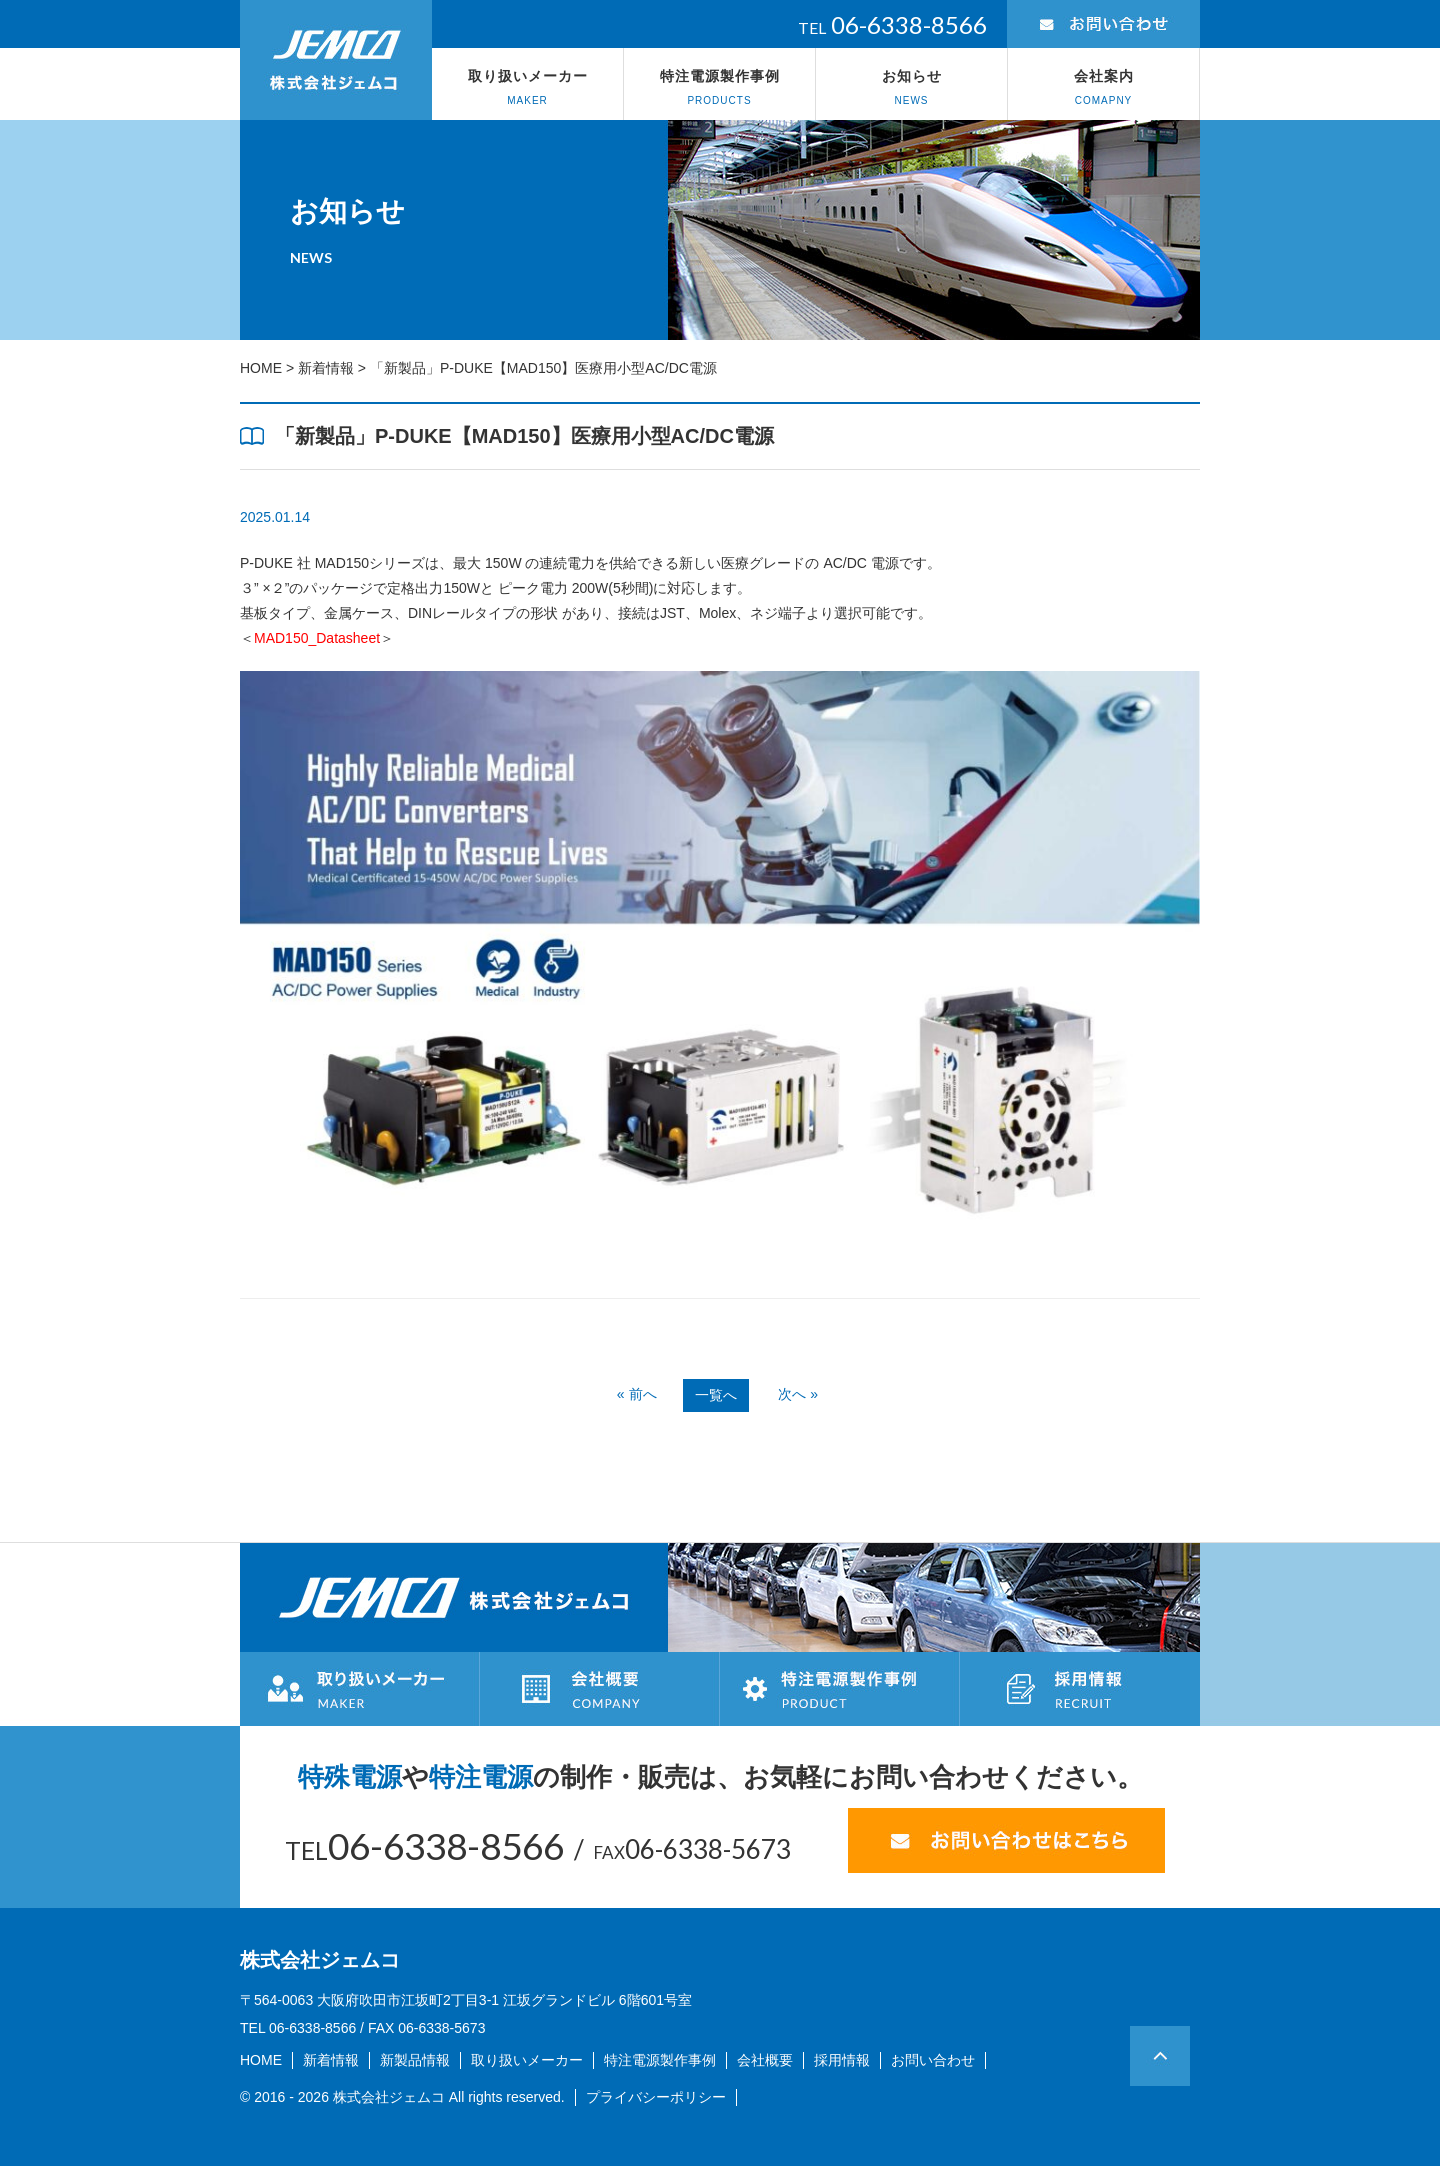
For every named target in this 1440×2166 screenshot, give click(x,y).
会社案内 (1103, 88)
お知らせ (911, 88)
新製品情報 (415, 2060)
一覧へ (716, 1395)
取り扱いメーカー (527, 88)
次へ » (798, 1394)
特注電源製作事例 (719, 88)
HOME (261, 368)
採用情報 (842, 2060)
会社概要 (765, 2060)
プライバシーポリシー (656, 2097)
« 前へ (637, 1394)
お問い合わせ (933, 2060)
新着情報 (326, 368)
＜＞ (317, 638)
